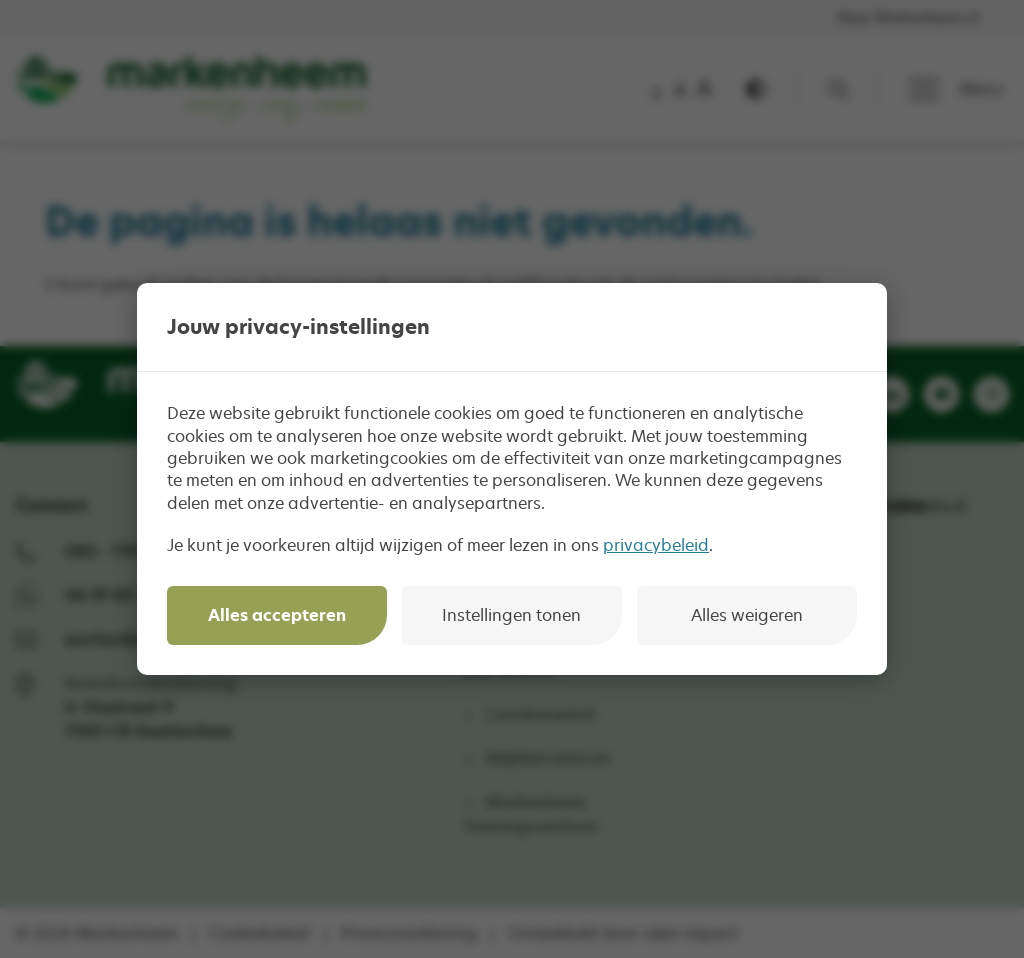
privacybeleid (656, 545)
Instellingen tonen (511, 615)
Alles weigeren (747, 615)
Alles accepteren (277, 615)
